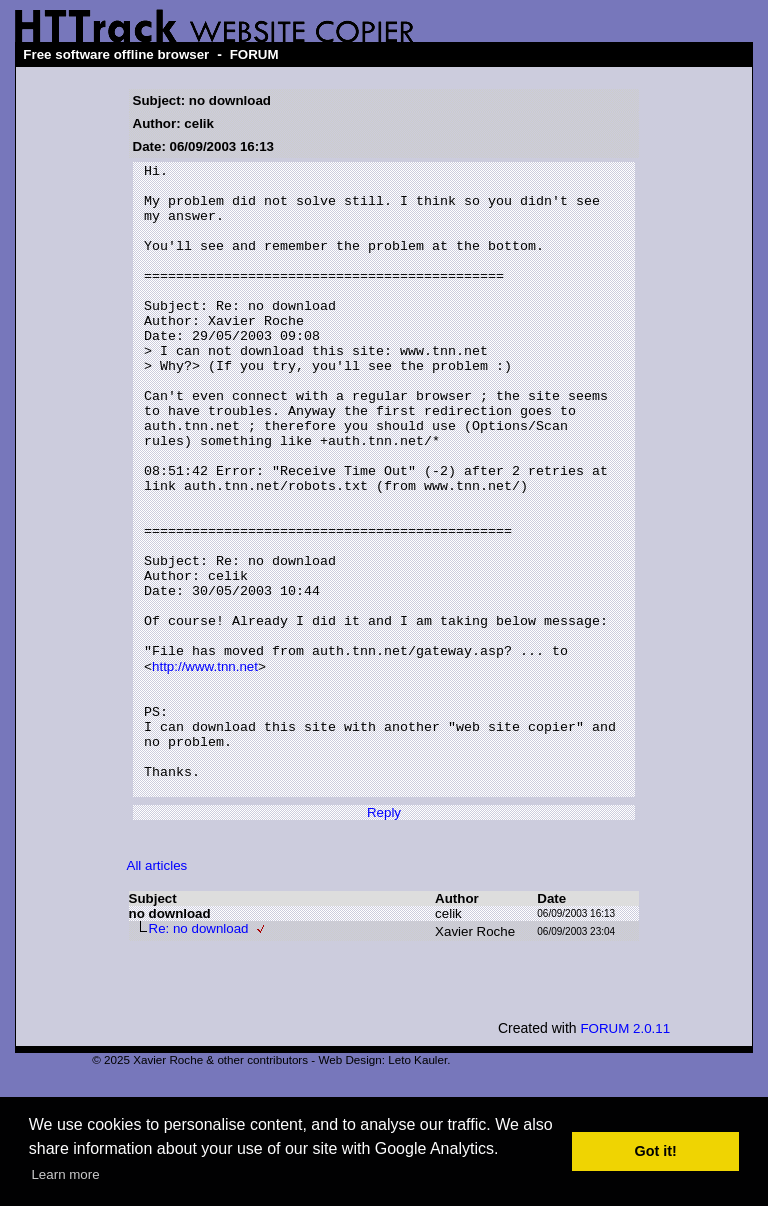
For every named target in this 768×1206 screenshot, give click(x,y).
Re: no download (199, 1053)
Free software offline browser (116, 54)
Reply (384, 937)
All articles (157, 990)
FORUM (254, 54)
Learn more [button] (65, 1174)
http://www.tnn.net (205, 767)
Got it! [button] (656, 1151)
